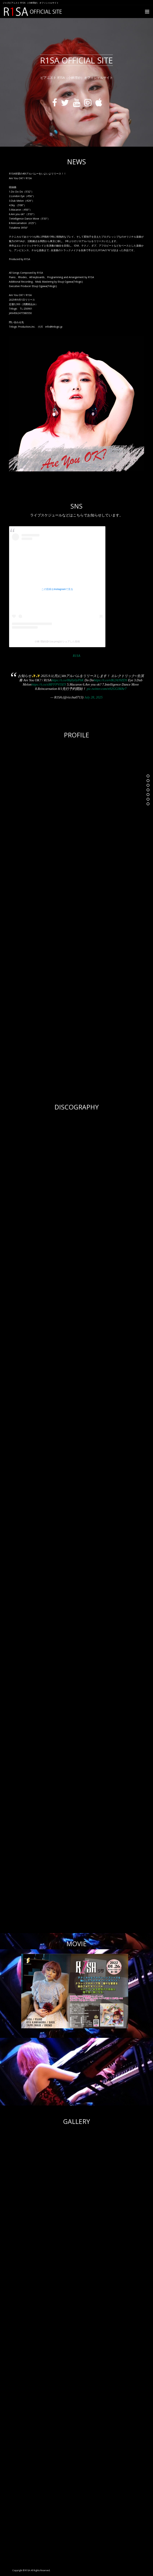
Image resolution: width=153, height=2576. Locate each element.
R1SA (76, 656)
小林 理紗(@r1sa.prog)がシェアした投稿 (57, 641)
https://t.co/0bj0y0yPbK (67, 680)
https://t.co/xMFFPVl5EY (48, 684)
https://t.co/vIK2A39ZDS (110, 680)
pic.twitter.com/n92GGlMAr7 (107, 689)
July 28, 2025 (93, 697)
